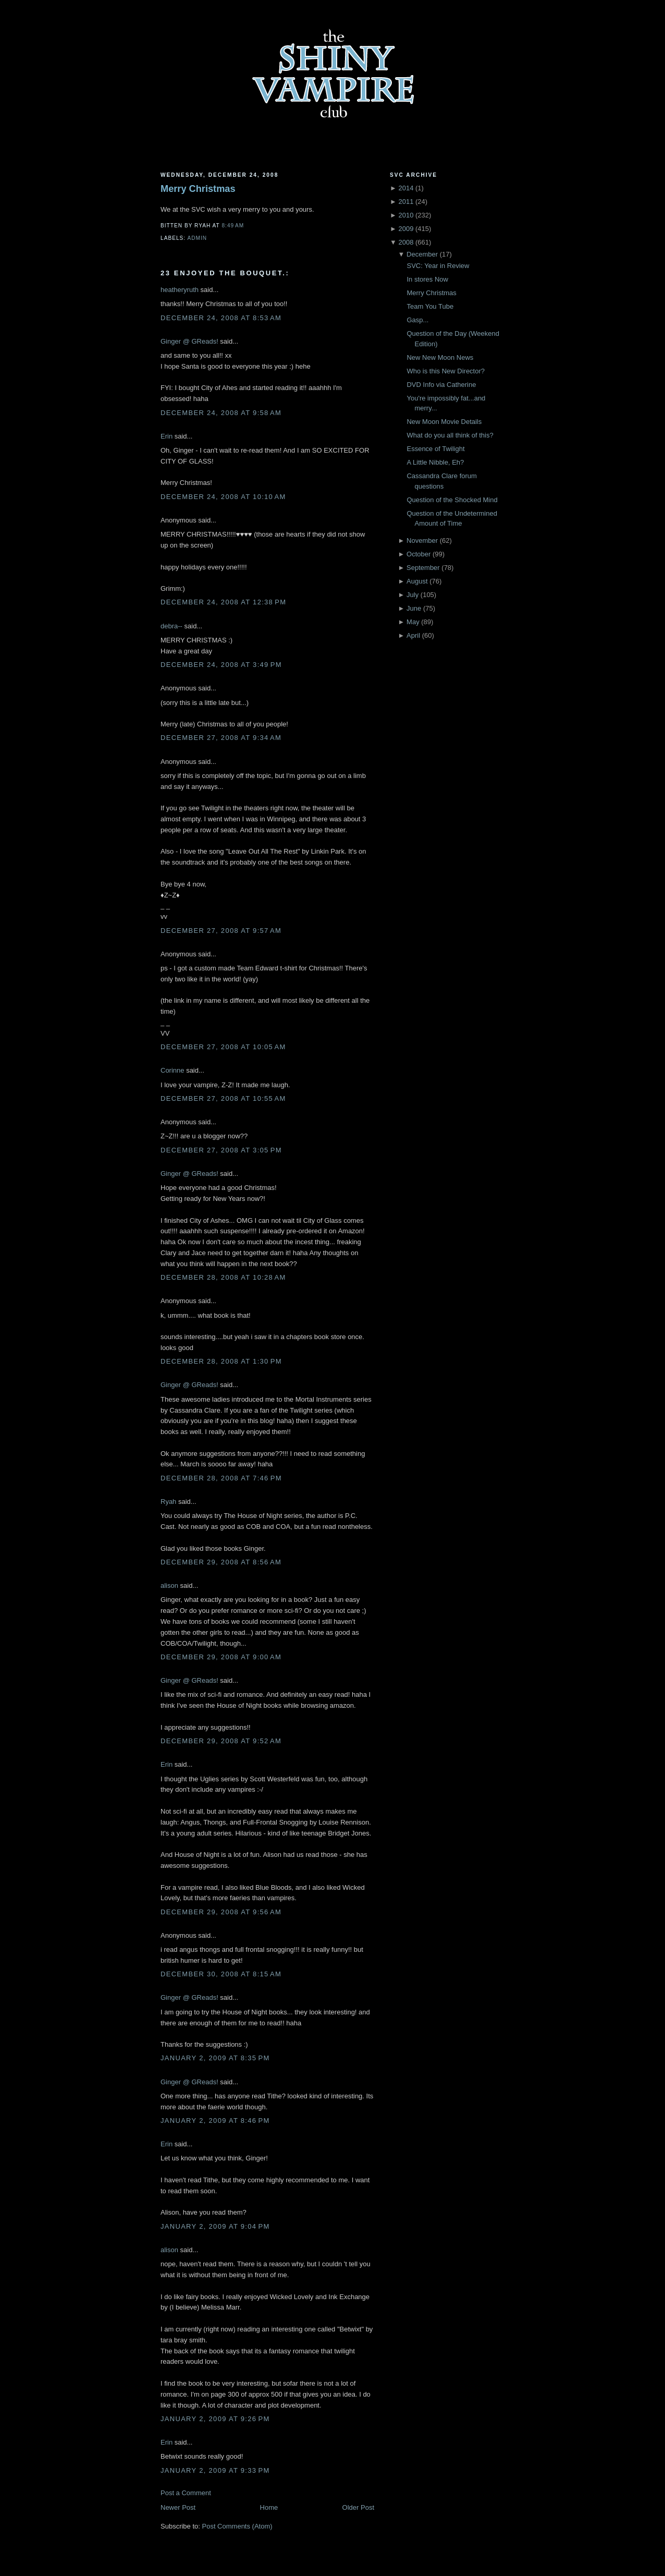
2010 (405, 215)
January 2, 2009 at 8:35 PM (215, 2058)
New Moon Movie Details (444, 422)
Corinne (172, 1070)
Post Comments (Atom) (237, 2526)
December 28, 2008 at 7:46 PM (221, 1478)
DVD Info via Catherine (441, 384)
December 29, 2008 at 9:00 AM (221, 1657)
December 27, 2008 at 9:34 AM (221, 738)
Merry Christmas (198, 189)
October (418, 554)
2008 (405, 242)
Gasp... (417, 320)
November (422, 540)
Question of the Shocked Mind (452, 500)
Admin (197, 238)
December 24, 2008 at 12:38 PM (223, 602)
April (413, 635)
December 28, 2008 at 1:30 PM (221, 1361)
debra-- (171, 626)
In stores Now (427, 279)
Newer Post (178, 2507)
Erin (167, 436)
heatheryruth (180, 290)
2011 (405, 201)
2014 (405, 188)
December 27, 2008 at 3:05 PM (221, 1150)
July (412, 595)
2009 (405, 229)
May (413, 622)
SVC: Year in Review (438, 266)
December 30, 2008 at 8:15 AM (221, 1974)
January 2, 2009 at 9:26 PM (215, 2419)
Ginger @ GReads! (189, 341)
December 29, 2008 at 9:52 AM (221, 1741)
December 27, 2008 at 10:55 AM (223, 1098)
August (417, 581)
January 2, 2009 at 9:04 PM (215, 2226)
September (423, 568)
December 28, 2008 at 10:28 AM (223, 1277)
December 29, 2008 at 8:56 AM (221, 1562)
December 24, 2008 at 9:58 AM (221, 413)
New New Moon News (440, 357)
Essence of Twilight (435, 449)
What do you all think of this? (450, 435)
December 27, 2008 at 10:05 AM (223, 1047)
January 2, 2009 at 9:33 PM (215, 2470)
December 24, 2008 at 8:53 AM (221, 318)
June (414, 608)
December (422, 254)
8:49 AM (232, 225)
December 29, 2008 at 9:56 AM (221, 1912)
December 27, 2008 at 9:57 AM (221, 930)
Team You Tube (430, 306)
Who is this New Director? (446, 371)
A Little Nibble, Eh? (435, 462)
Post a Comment (186, 2493)
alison (169, 1585)
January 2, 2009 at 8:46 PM (215, 2120)
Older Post (358, 2507)
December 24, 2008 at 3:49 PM (221, 665)
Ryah (168, 1501)
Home (269, 2507)
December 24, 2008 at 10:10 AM (223, 497)
